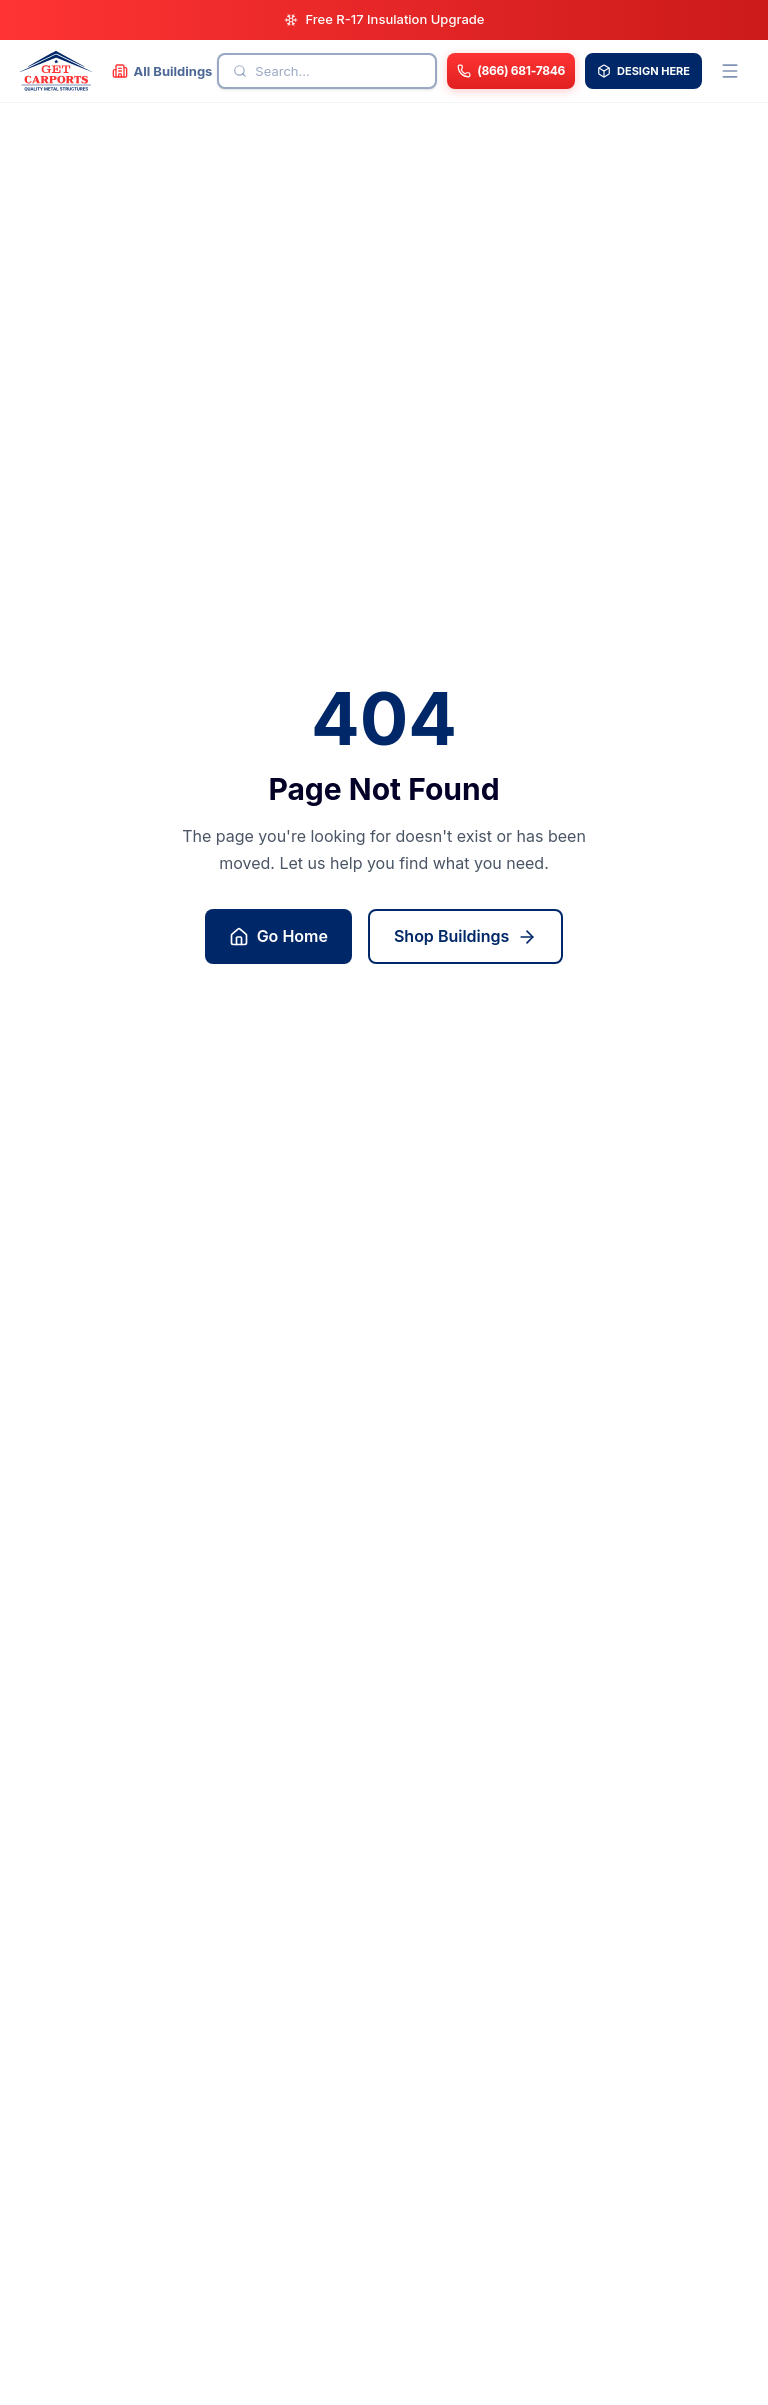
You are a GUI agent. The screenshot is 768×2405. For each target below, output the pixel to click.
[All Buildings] (162, 71)
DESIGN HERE (643, 71)
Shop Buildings (465, 936)
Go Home (278, 936)
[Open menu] (730, 71)
